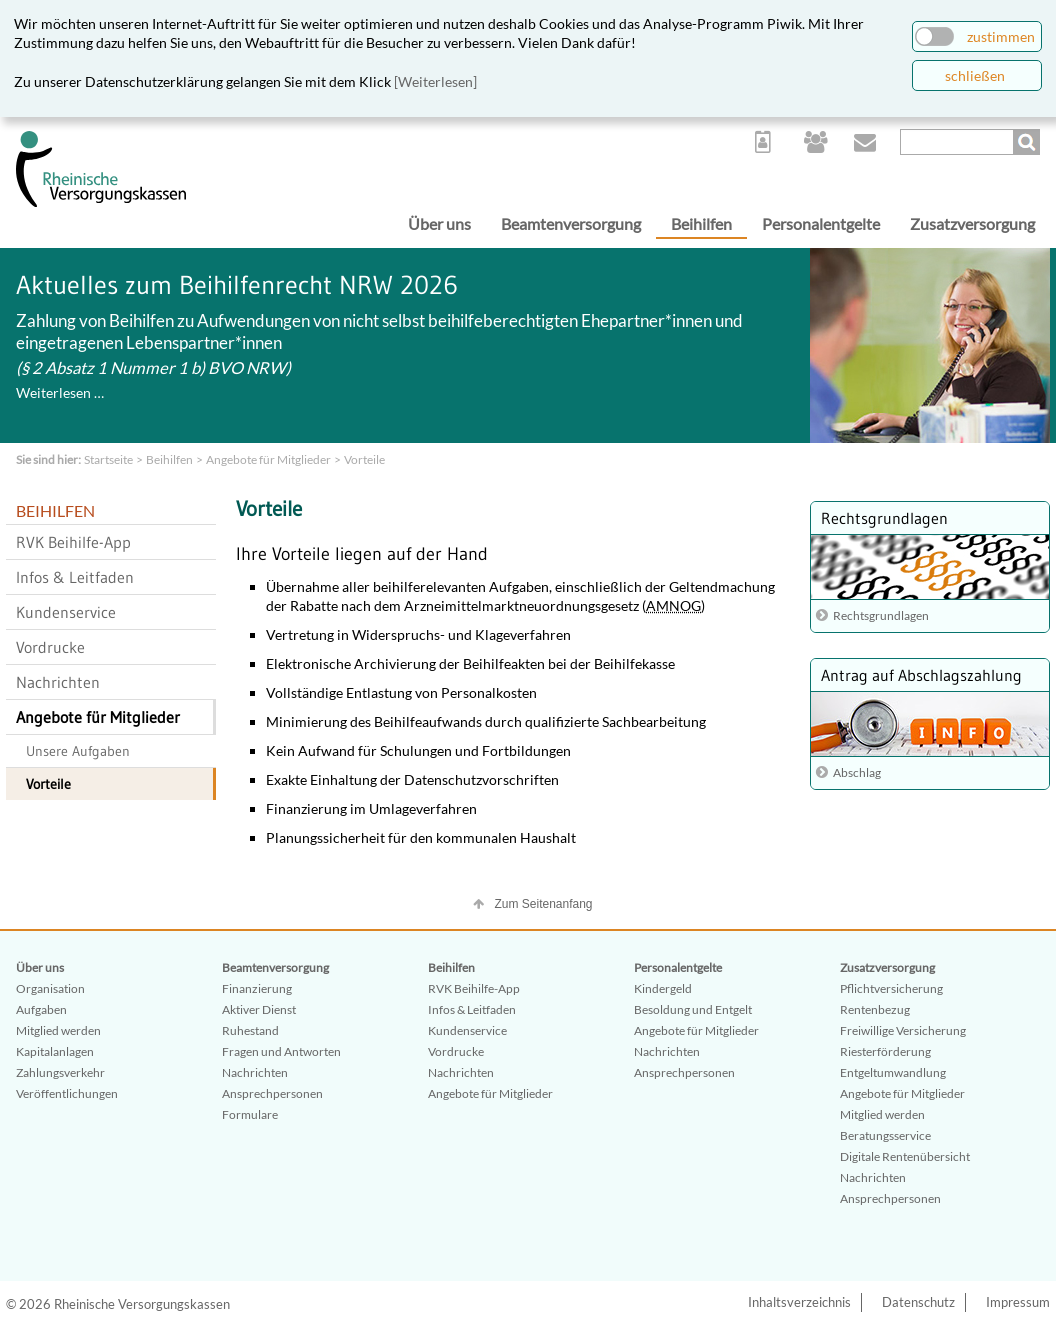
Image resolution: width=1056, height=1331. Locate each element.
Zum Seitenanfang (543, 904)
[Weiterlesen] (435, 81)
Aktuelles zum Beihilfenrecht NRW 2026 (237, 285)
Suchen (1029, 142)
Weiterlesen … (60, 392)
